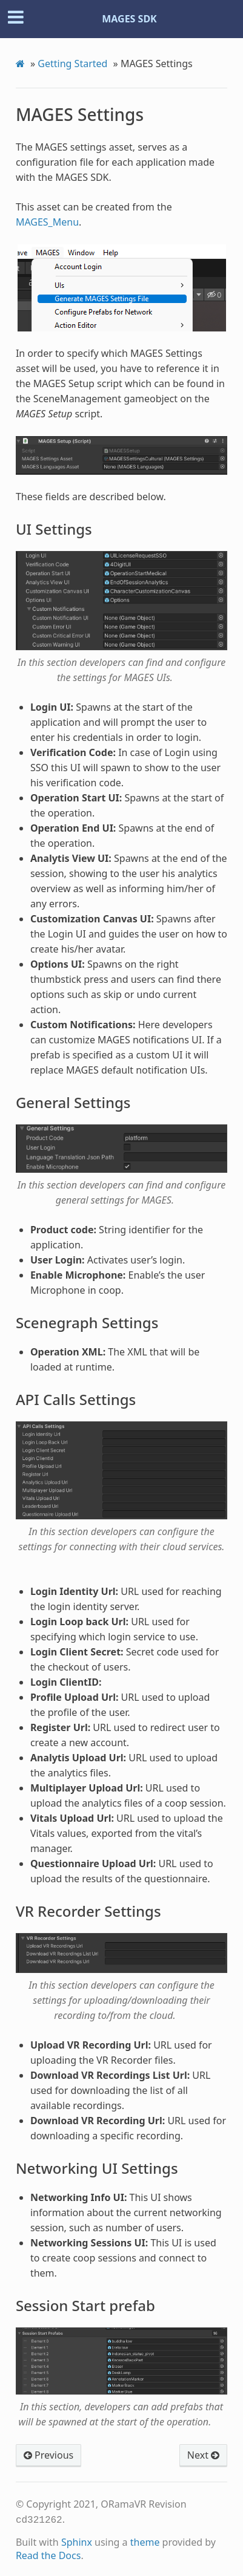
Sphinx (76, 2541)
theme (145, 2541)
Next (203, 2455)
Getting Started (72, 63)
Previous (48, 2455)
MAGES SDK (129, 18)
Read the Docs (48, 2554)
